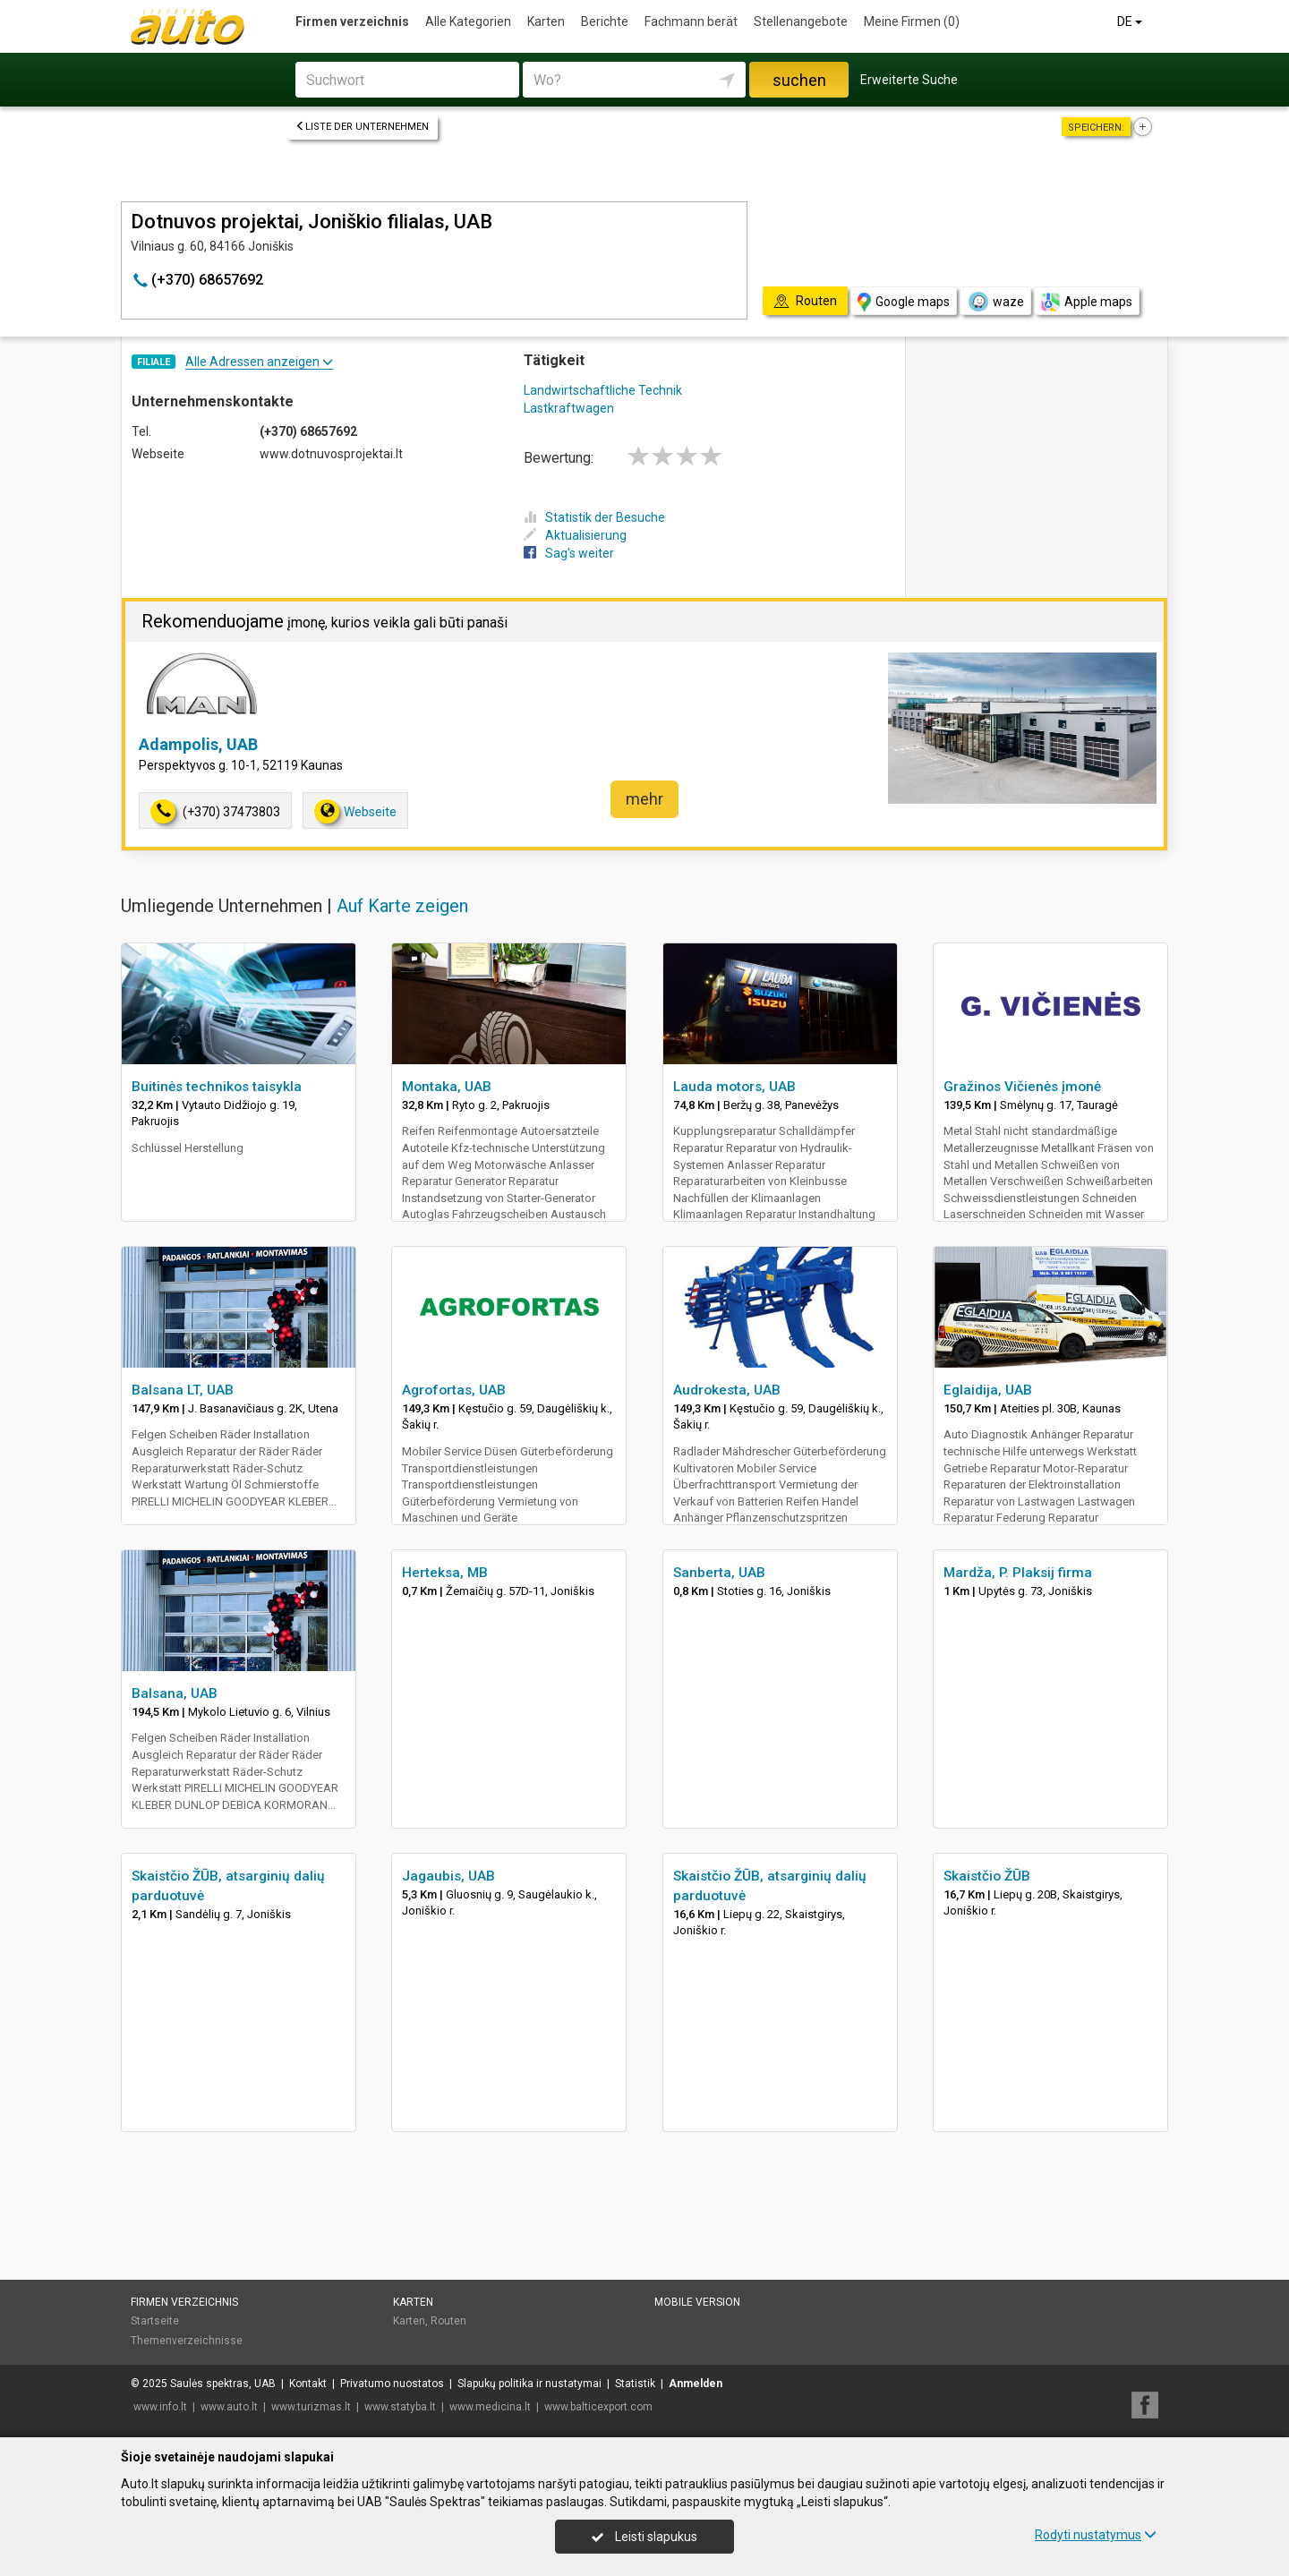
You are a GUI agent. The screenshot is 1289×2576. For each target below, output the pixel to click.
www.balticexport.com (598, 2407)
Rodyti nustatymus (1096, 2535)
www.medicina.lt (490, 2407)
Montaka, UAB (446, 1087)
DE (1131, 21)
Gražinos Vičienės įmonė (1022, 1087)
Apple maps (1086, 302)
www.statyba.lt (400, 2407)
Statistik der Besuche (594, 517)
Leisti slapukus (644, 2536)
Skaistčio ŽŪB (986, 1876)
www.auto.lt (229, 2407)
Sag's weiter (569, 553)
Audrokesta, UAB (727, 1390)
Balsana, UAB (175, 1693)
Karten (546, 21)
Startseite (155, 2321)
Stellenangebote (801, 21)
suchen (799, 80)
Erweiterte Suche (909, 80)
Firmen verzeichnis (352, 21)
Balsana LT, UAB (183, 1390)
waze (995, 301)
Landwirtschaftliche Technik (603, 390)
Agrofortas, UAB (454, 1390)
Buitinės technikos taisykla (217, 1087)
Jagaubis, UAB (448, 1876)
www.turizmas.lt (311, 2407)
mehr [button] (644, 798)
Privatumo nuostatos (392, 2383)
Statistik (635, 2383)
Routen (448, 2321)
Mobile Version (697, 2302)
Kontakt (308, 2383)
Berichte (604, 21)
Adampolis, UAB (198, 744)
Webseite (355, 811)
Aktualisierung (575, 535)
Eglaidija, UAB (987, 1390)
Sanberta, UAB (719, 1573)
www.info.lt (160, 2407)
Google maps (904, 302)
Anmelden (695, 2383)
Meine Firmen (912, 21)
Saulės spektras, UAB (223, 2383)
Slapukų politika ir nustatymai (529, 2383)
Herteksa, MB (445, 1573)
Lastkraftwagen (569, 408)
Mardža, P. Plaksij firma (1017, 1573)
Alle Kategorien (468, 21)
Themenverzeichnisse (187, 2340)
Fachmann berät (691, 21)
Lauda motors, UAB (734, 1087)
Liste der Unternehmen (362, 126)
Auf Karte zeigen (402, 906)
